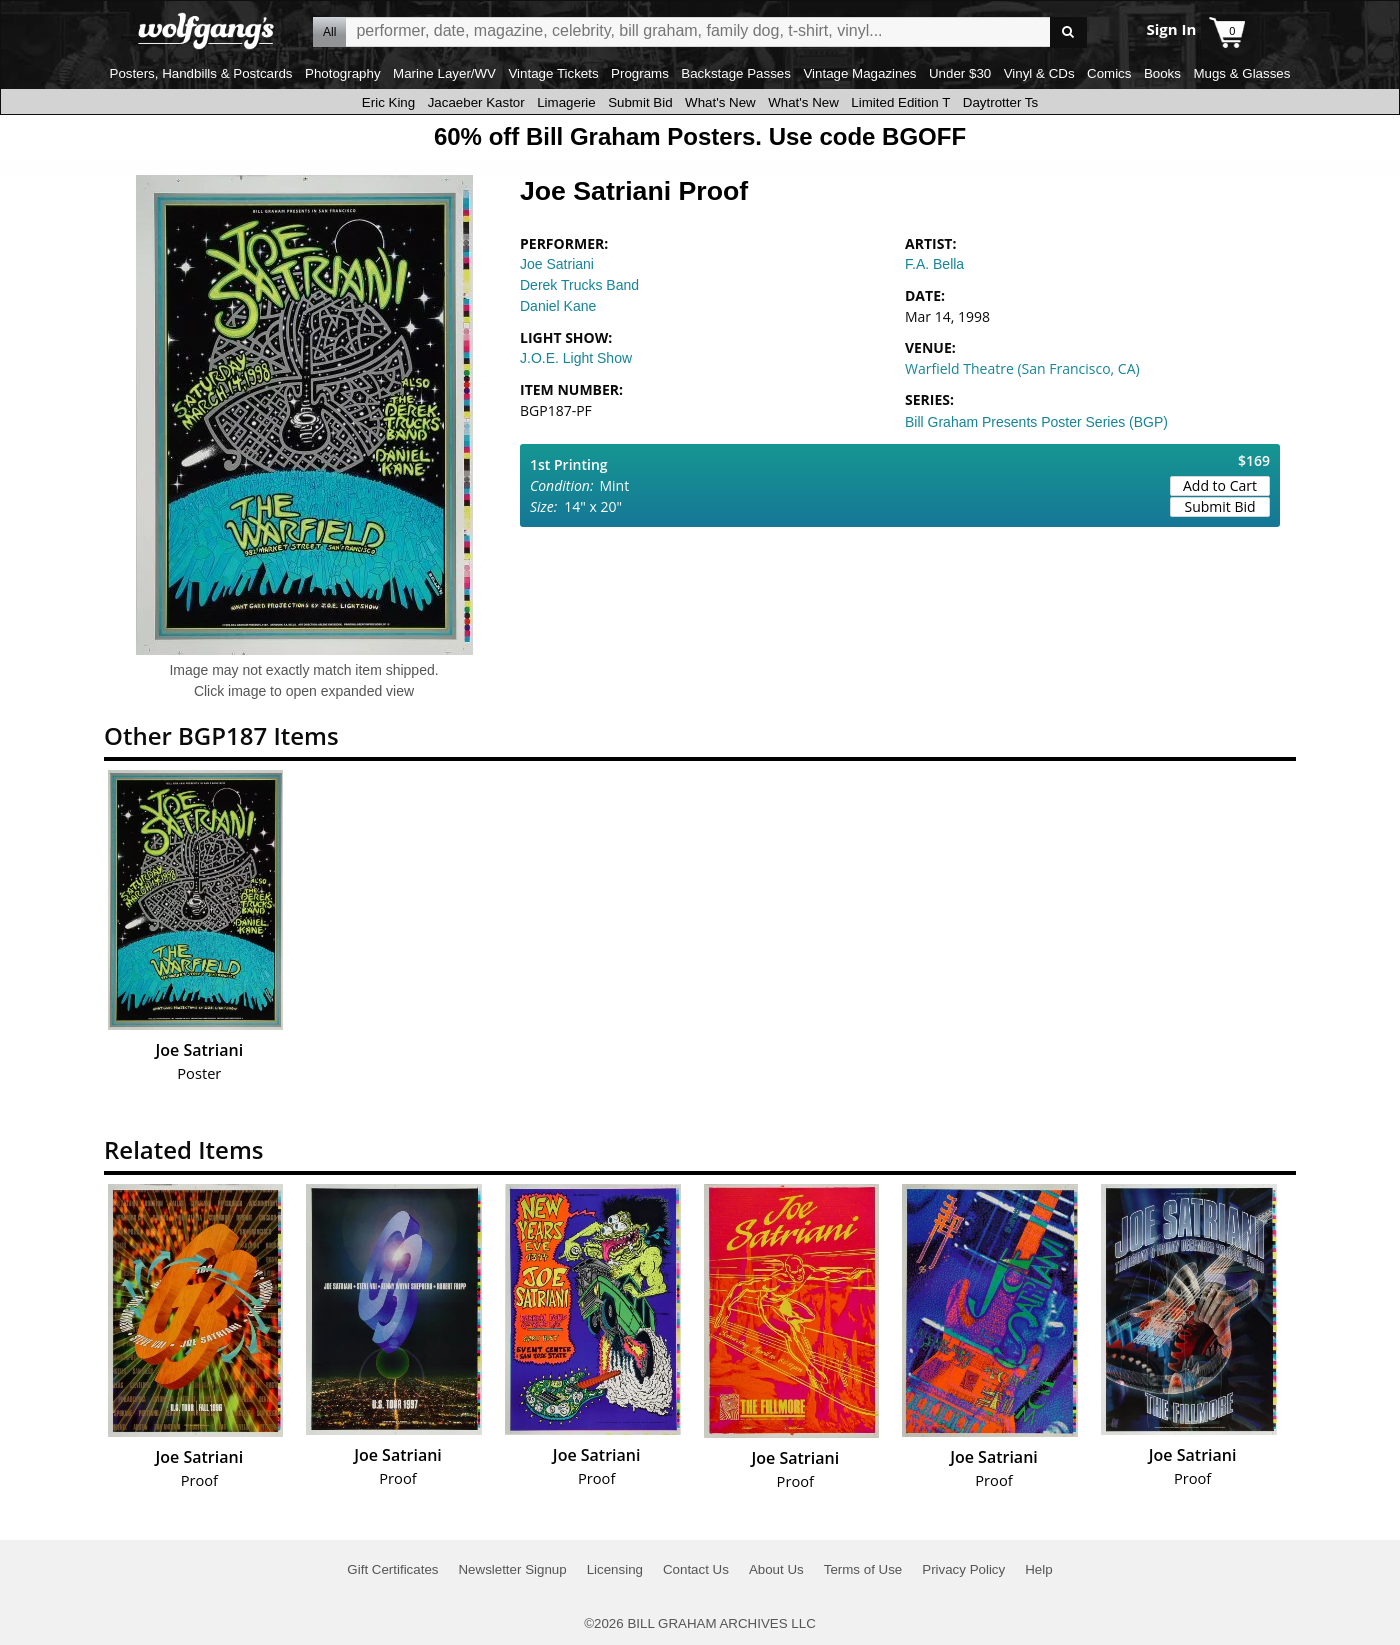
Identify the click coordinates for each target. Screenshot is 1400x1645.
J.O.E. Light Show (576, 358)
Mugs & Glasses (1241, 73)
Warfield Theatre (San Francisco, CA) (1022, 368)
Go (1068, 32)
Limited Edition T (900, 102)
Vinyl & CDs (1039, 73)
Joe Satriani (557, 264)
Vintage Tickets (553, 73)
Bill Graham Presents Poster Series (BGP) (1036, 422)
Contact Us (696, 1569)
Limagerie (566, 102)
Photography (343, 73)
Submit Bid (640, 102)
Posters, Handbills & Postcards (201, 73)
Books (1162, 73)
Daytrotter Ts (1000, 102)
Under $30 (960, 73)
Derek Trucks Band (579, 285)
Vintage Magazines (859, 73)
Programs (640, 73)
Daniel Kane (558, 306)
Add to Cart (1220, 485)
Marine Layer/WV (444, 73)
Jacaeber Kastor (476, 102)
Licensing (615, 1569)
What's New (720, 102)
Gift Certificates (392, 1569)
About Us (776, 1569)
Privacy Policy (963, 1569)
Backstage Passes (736, 73)
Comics (1109, 73)
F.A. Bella (934, 264)
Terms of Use (863, 1569)
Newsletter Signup (512, 1569)
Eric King (388, 102)
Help (1038, 1569)
